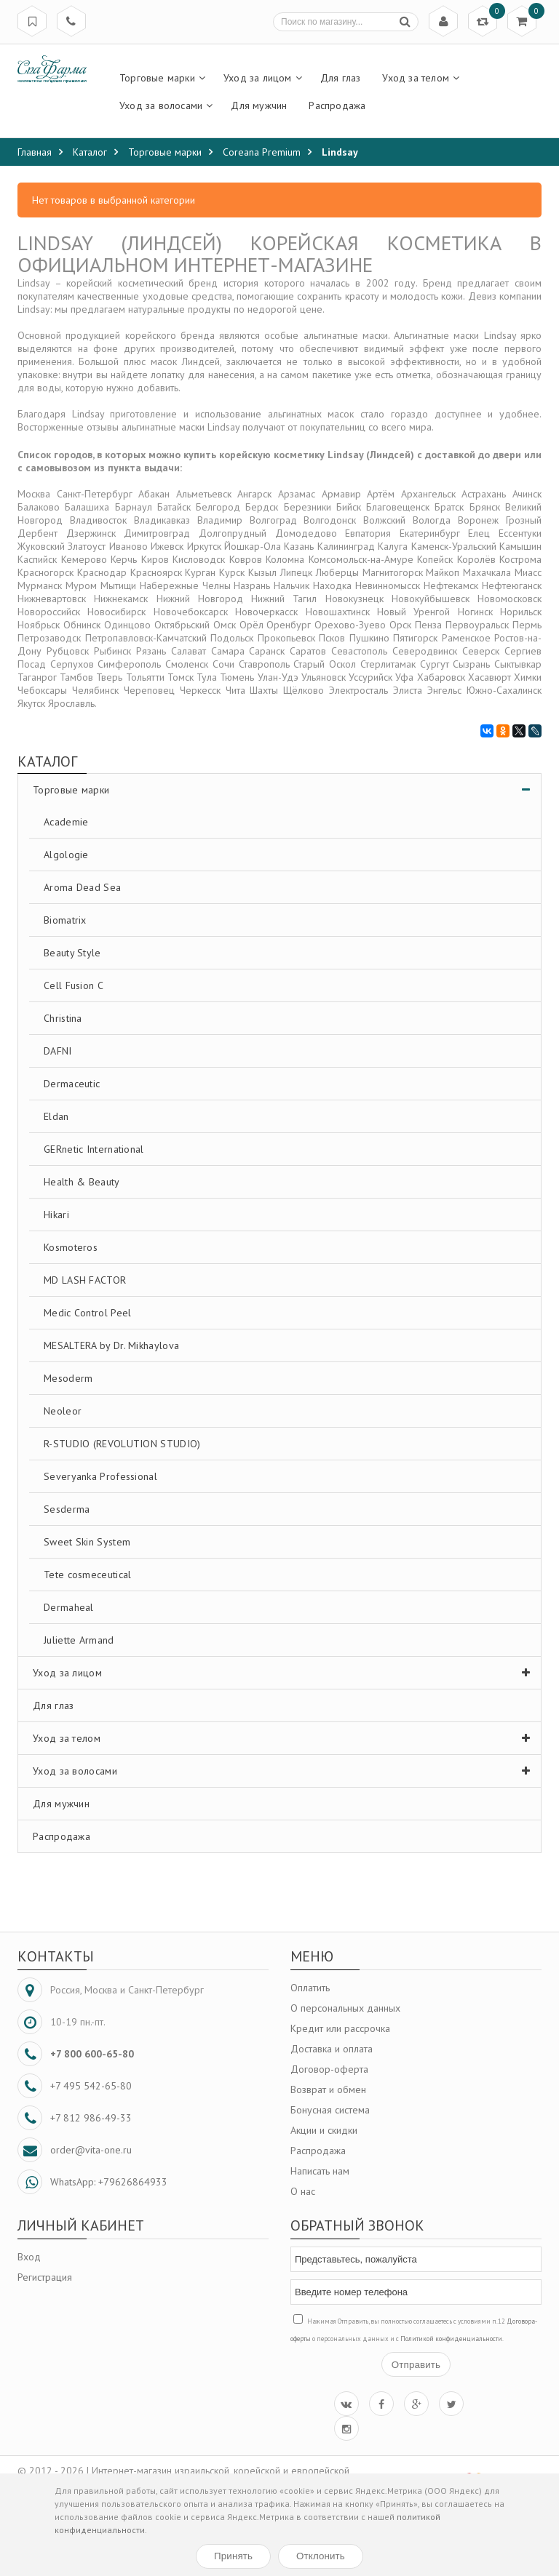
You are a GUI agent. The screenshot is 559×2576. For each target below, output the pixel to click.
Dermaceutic (72, 1083)
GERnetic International (94, 1149)
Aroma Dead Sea (82, 887)
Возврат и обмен (328, 2089)
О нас (302, 2191)
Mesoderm (68, 1378)
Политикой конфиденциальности (451, 2339)
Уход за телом (285, 1738)
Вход (29, 2256)
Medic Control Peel (87, 1312)
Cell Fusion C (73, 985)
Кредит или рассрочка (340, 2028)
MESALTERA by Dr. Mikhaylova (111, 1345)
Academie (66, 821)
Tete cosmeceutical (87, 1574)
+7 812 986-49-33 (91, 2117)
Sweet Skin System (87, 1541)
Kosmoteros (71, 1247)
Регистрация (44, 2277)
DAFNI (58, 1050)
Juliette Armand (79, 1640)
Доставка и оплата (331, 2048)
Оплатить (310, 1987)
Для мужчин (61, 1803)
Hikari (56, 1214)
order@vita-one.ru (91, 2149)
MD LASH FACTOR (85, 1280)
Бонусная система (330, 2109)
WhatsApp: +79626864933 (108, 2181)
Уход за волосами (285, 1771)
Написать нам (319, 2170)
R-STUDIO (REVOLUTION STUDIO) (122, 1443)
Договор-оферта (329, 2069)
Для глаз (53, 1705)
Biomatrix (65, 920)
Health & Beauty (82, 1181)
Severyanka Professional (100, 1476)
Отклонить (320, 2556)
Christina (63, 1018)
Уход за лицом (285, 1673)
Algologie (66, 854)
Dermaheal (69, 1607)
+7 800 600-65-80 (92, 2053)
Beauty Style (72, 952)
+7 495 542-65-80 (91, 2085)
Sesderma (67, 1509)
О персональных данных (345, 2008)
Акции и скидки (323, 2130)
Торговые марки (285, 790)
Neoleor (63, 1410)
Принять (233, 2556)
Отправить (416, 2364)
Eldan (56, 1116)
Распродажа (61, 1836)
